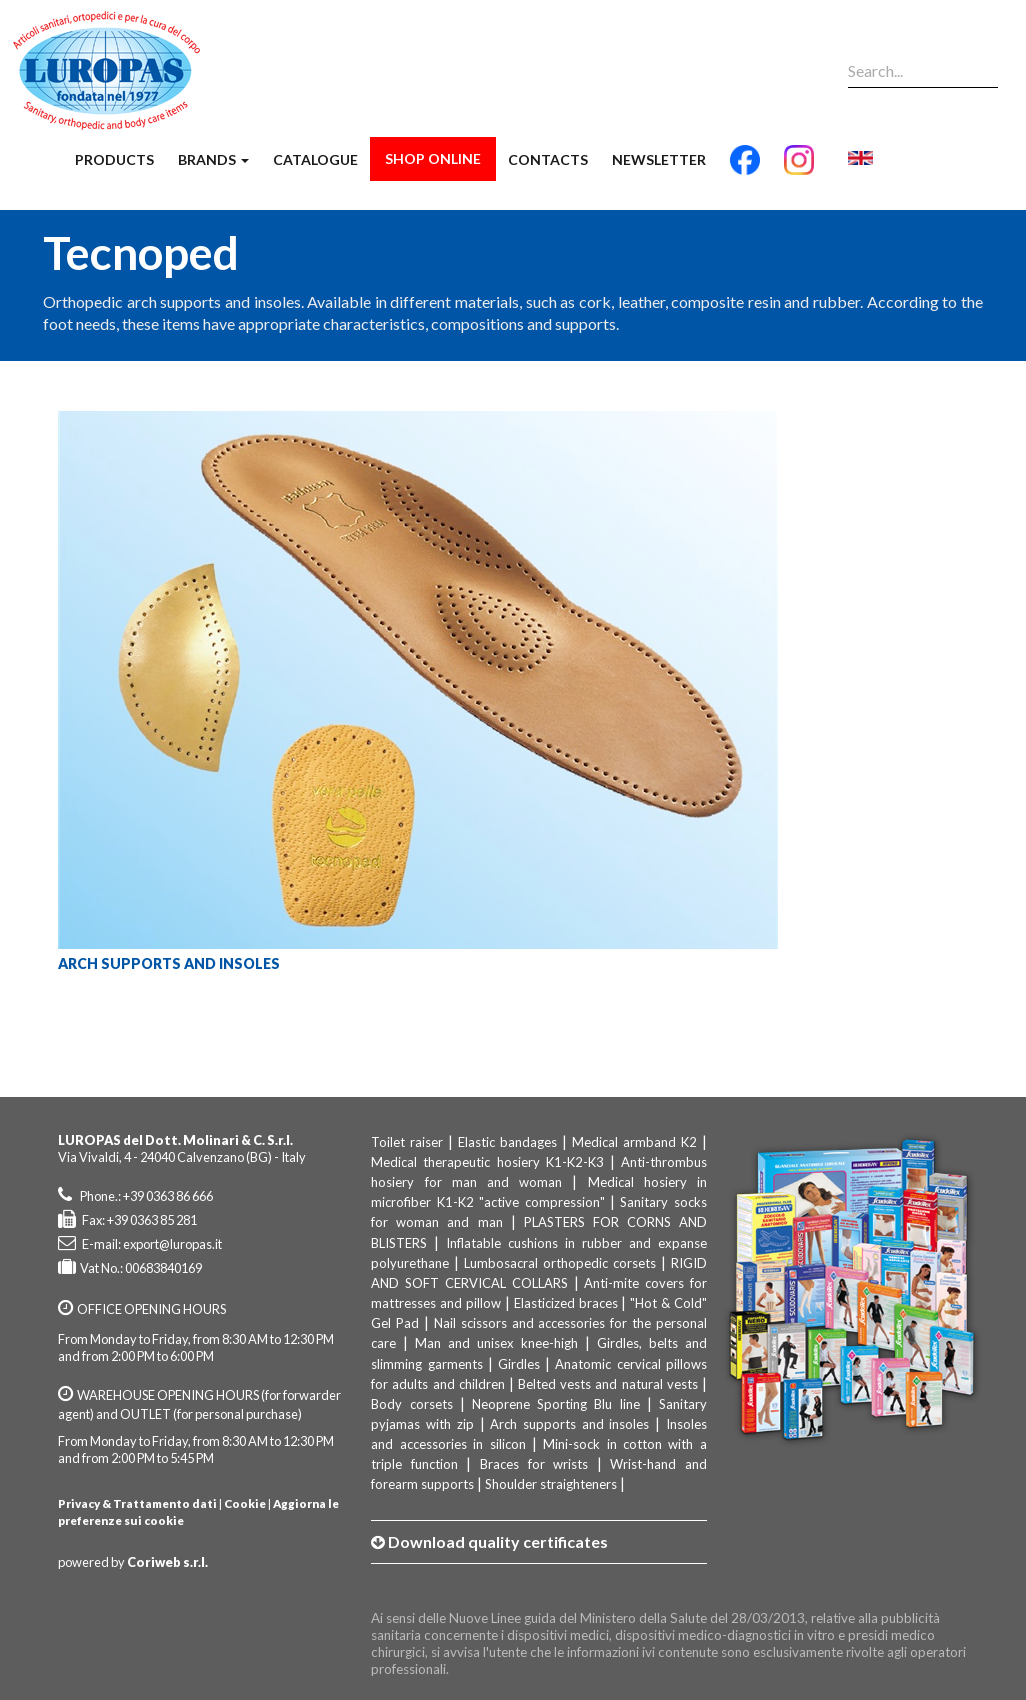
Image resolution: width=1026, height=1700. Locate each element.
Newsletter (659, 159)
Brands (213, 159)
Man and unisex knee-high (496, 1343)
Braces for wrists (534, 1464)
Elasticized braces (566, 1303)
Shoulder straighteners (551, 1484)
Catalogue (315, 159)
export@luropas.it (172, 1244)
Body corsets (411, 1404)
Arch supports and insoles (569, 1424)
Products (114, 159)
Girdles (519, 1364)
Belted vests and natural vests (608, 1384)
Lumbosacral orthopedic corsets (560, 1263)
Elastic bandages (507, 1142)
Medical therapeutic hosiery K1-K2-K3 (487, 1162)
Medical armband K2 (634, 1142)
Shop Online (433, 158)
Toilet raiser (407, 1142)
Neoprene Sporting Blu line (556, 1404)
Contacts (548, 159)
